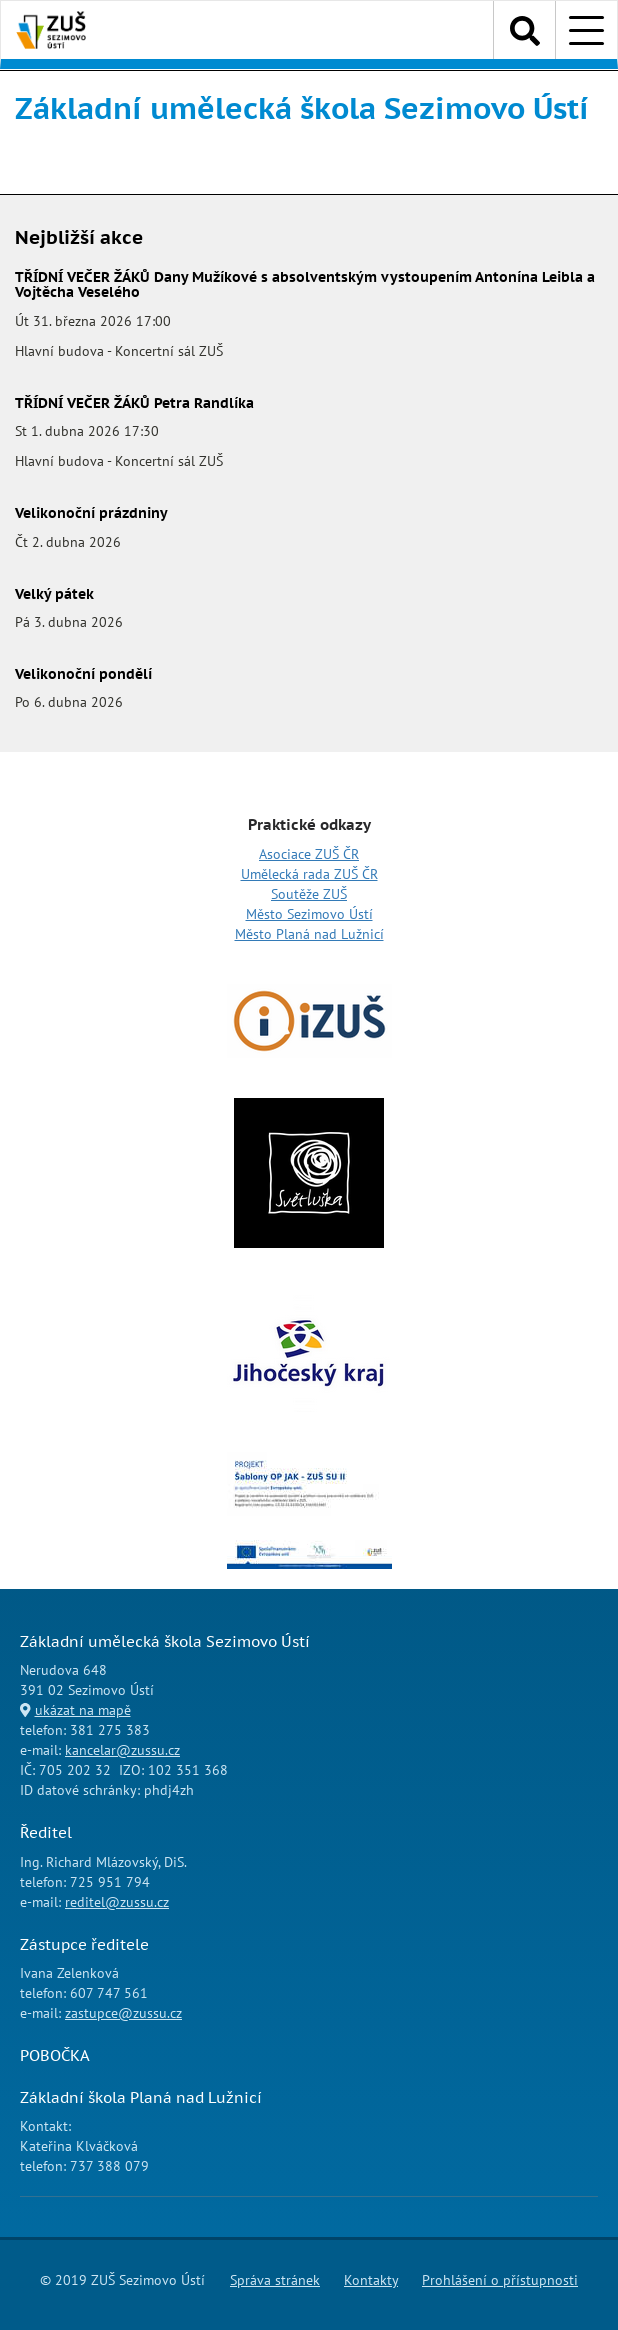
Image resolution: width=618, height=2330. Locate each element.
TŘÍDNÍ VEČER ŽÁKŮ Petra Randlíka (134, 403)
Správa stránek (275, 2280)
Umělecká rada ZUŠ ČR (309, 874)
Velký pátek (54, 594)
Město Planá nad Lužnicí (309, 934)
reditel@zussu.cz (117, 1902)
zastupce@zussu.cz (123, 2013)
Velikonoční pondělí (83, 674)
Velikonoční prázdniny (91, 513)
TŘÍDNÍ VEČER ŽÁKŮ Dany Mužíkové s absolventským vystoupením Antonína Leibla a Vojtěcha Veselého (305, 284)
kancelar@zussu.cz (122, 1750)
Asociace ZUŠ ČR (309, 854)
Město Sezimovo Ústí (309, 914)
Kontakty (371, 2280)
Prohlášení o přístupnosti (500, 2280)
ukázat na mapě (83, 1710)
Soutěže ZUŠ (309, 894)
